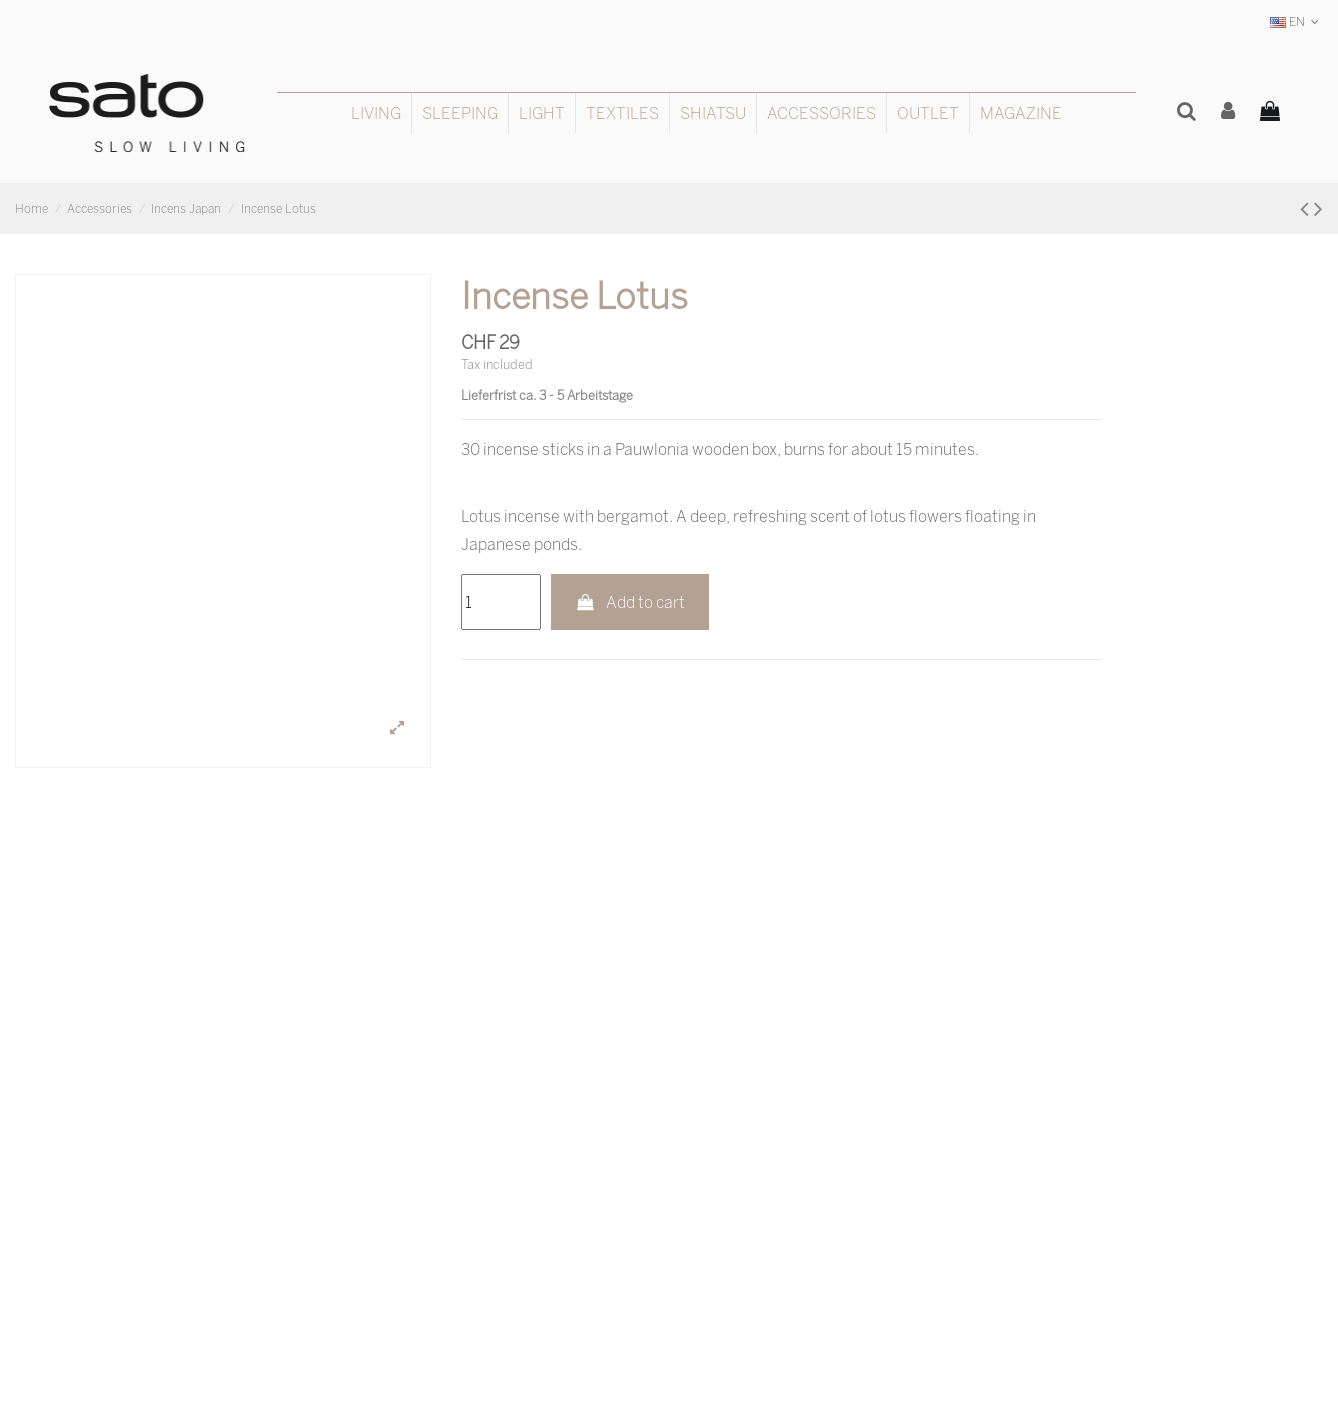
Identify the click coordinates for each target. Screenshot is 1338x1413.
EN (1296, 21)
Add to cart (630, 602)
